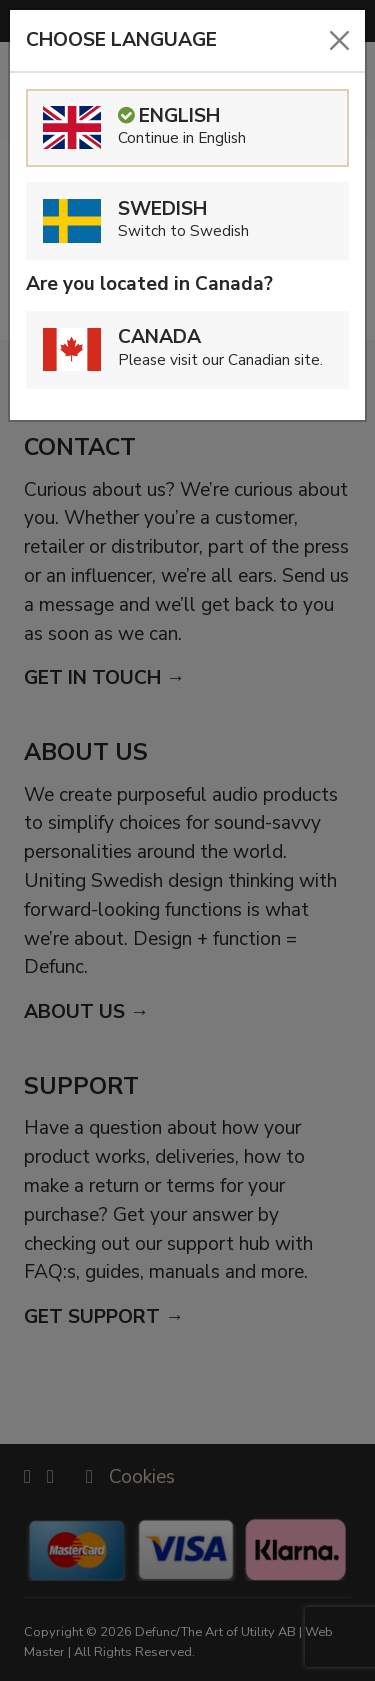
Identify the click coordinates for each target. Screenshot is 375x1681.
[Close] (339, 40)
